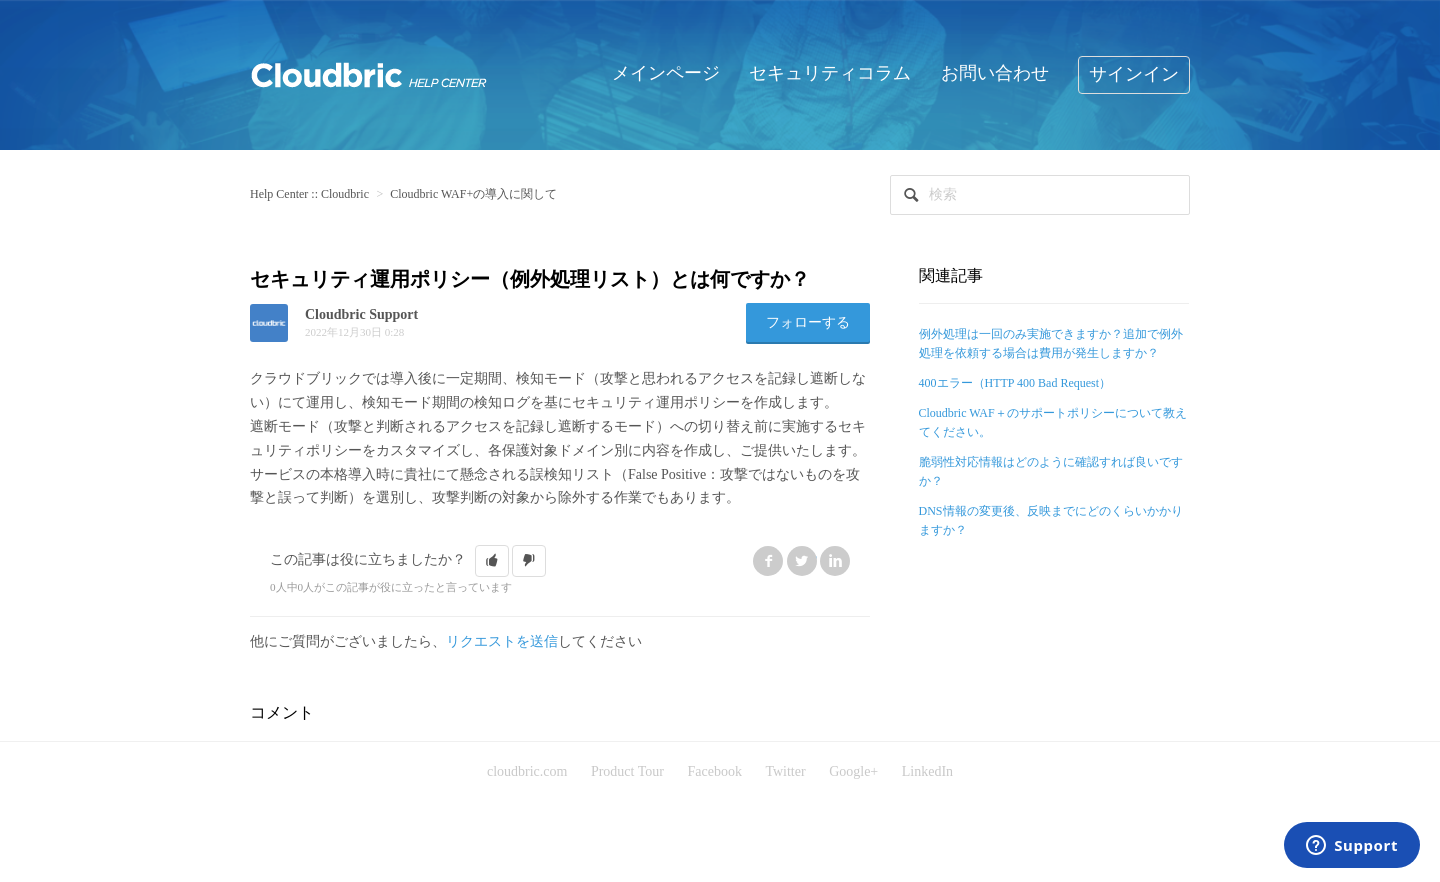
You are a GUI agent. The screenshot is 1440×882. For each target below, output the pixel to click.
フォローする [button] (808, 322)
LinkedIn (835, 561)
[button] (492, 561)
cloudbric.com (527, 771)
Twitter (802, 561)
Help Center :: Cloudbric (309, 194)
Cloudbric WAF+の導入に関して (473, 194)
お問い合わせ (995, 73)
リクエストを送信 (502, 641)
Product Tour (627, 771)
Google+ (853, 771)
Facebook (768, 561)
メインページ (666, 73)
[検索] (1040, 195)
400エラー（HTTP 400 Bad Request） (1015, 383)
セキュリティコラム (830, 73)
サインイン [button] (1134, 74)
